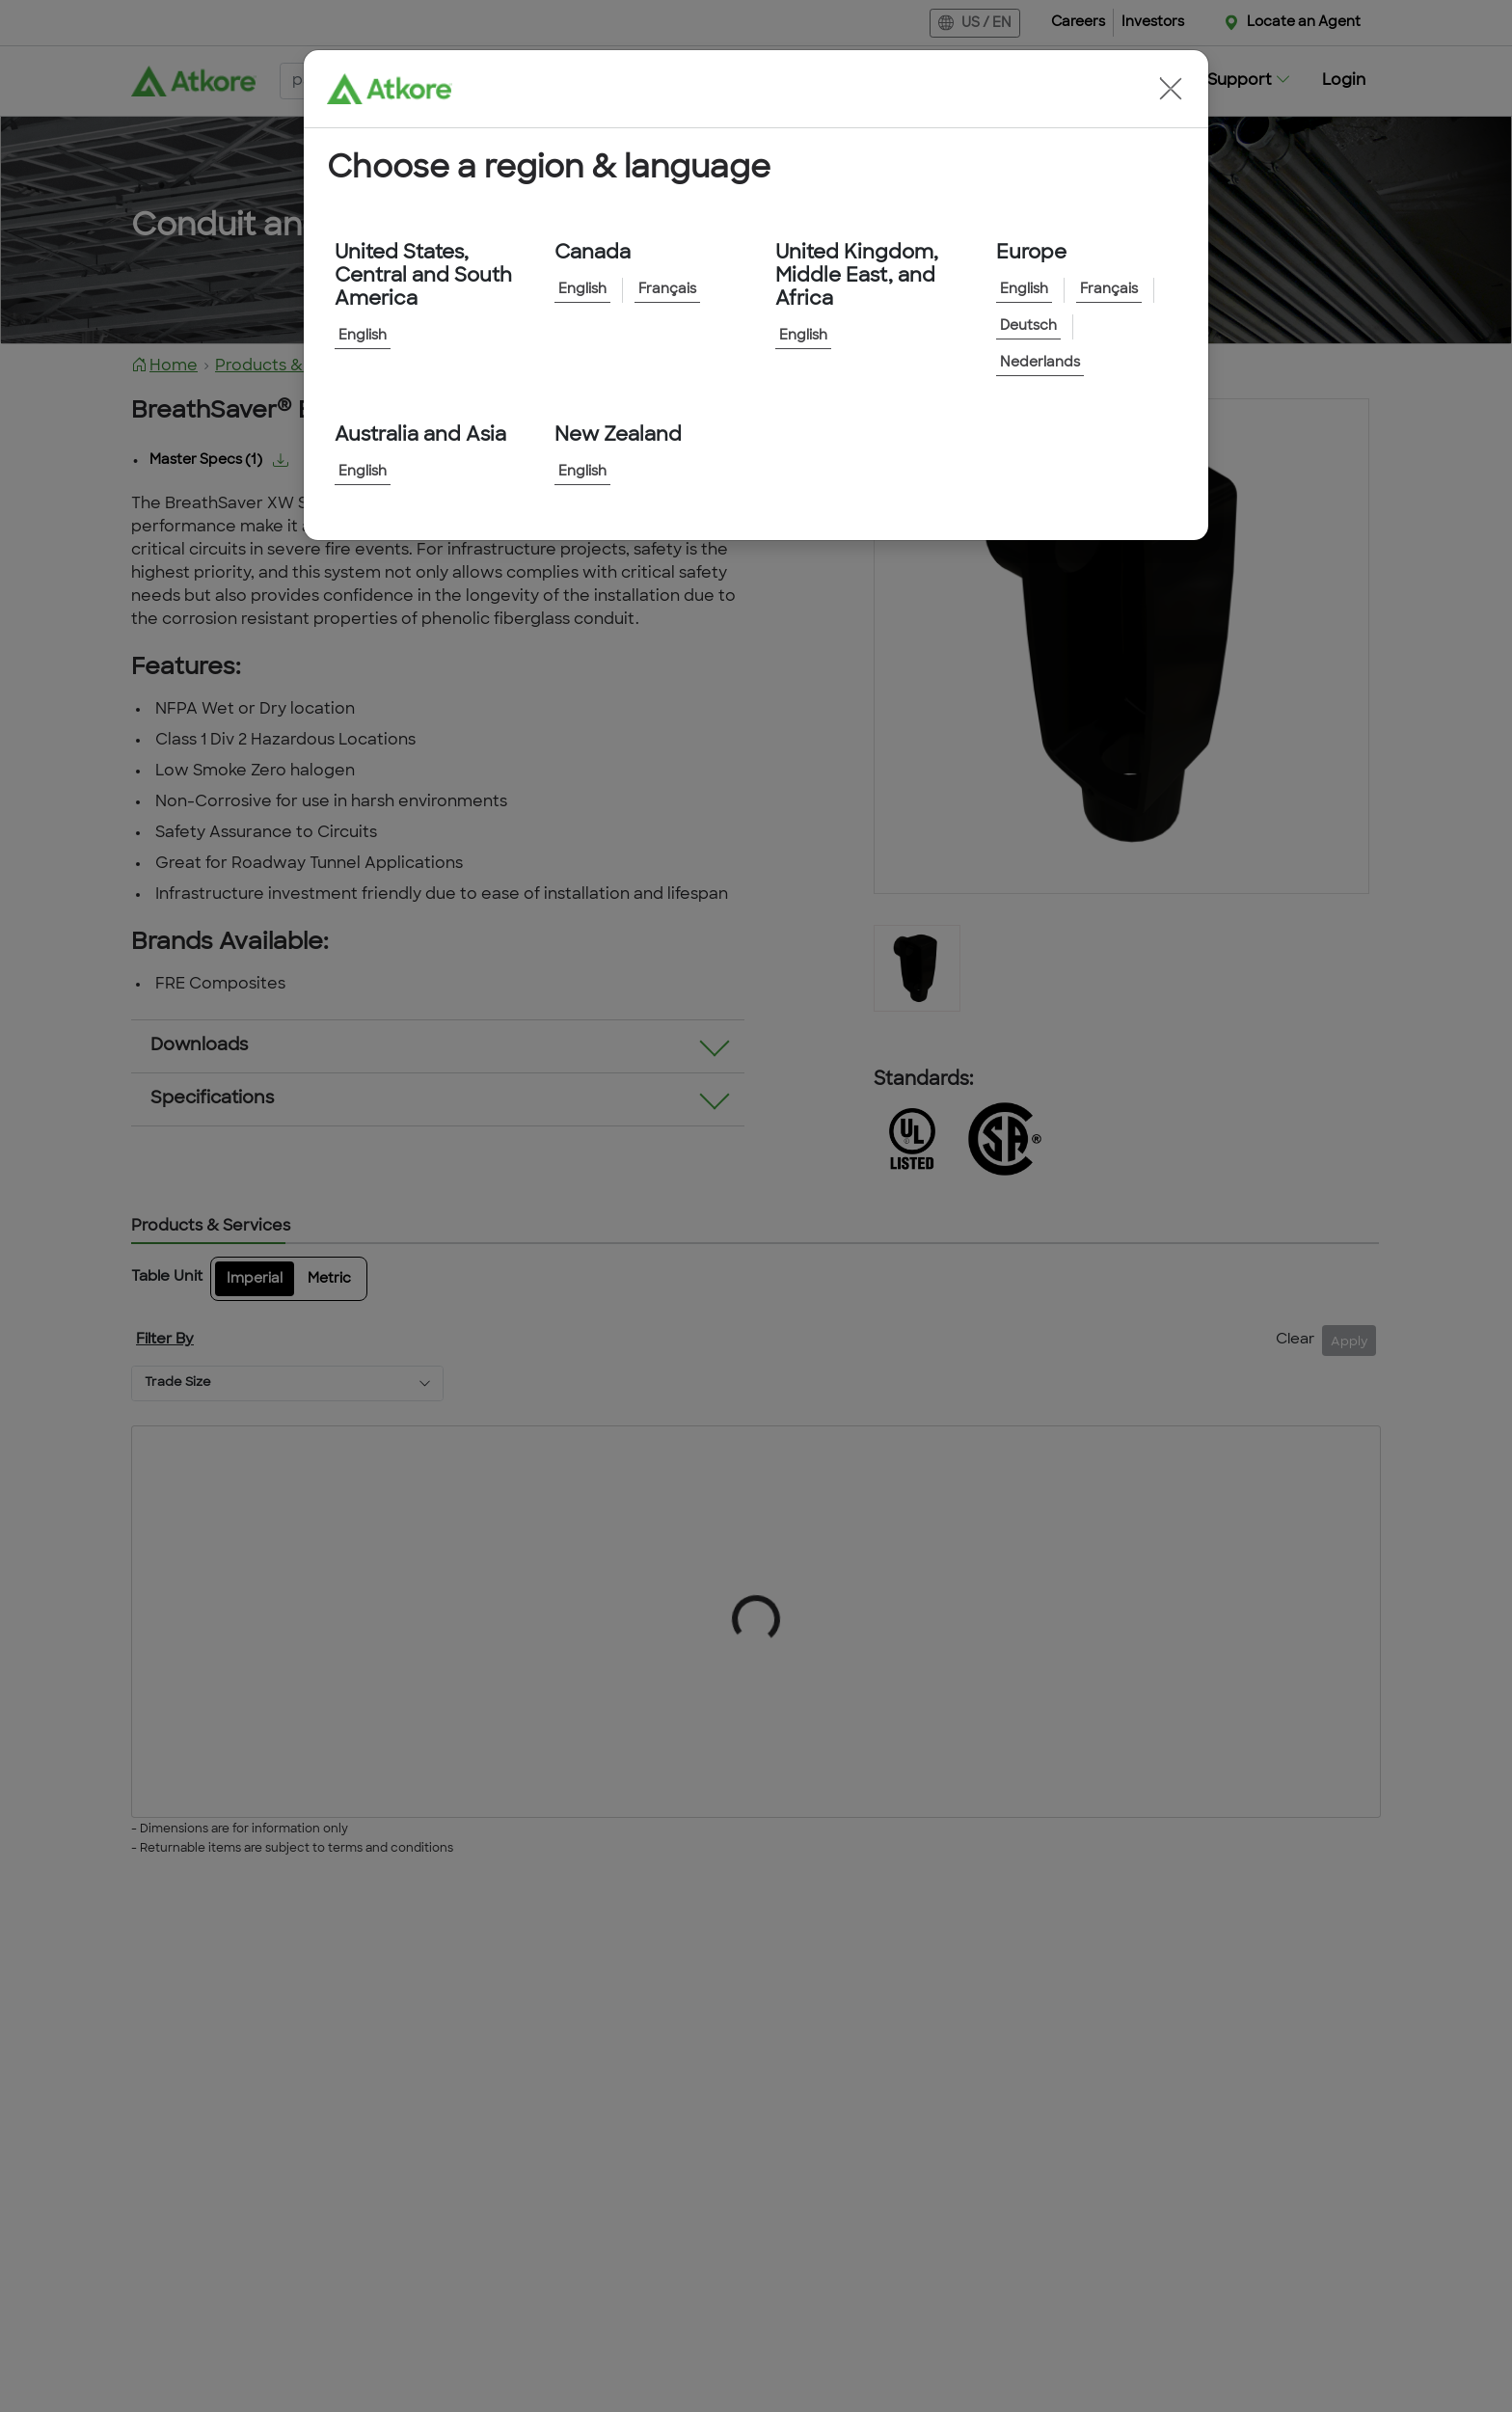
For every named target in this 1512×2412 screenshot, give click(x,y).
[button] (1170, 88)
